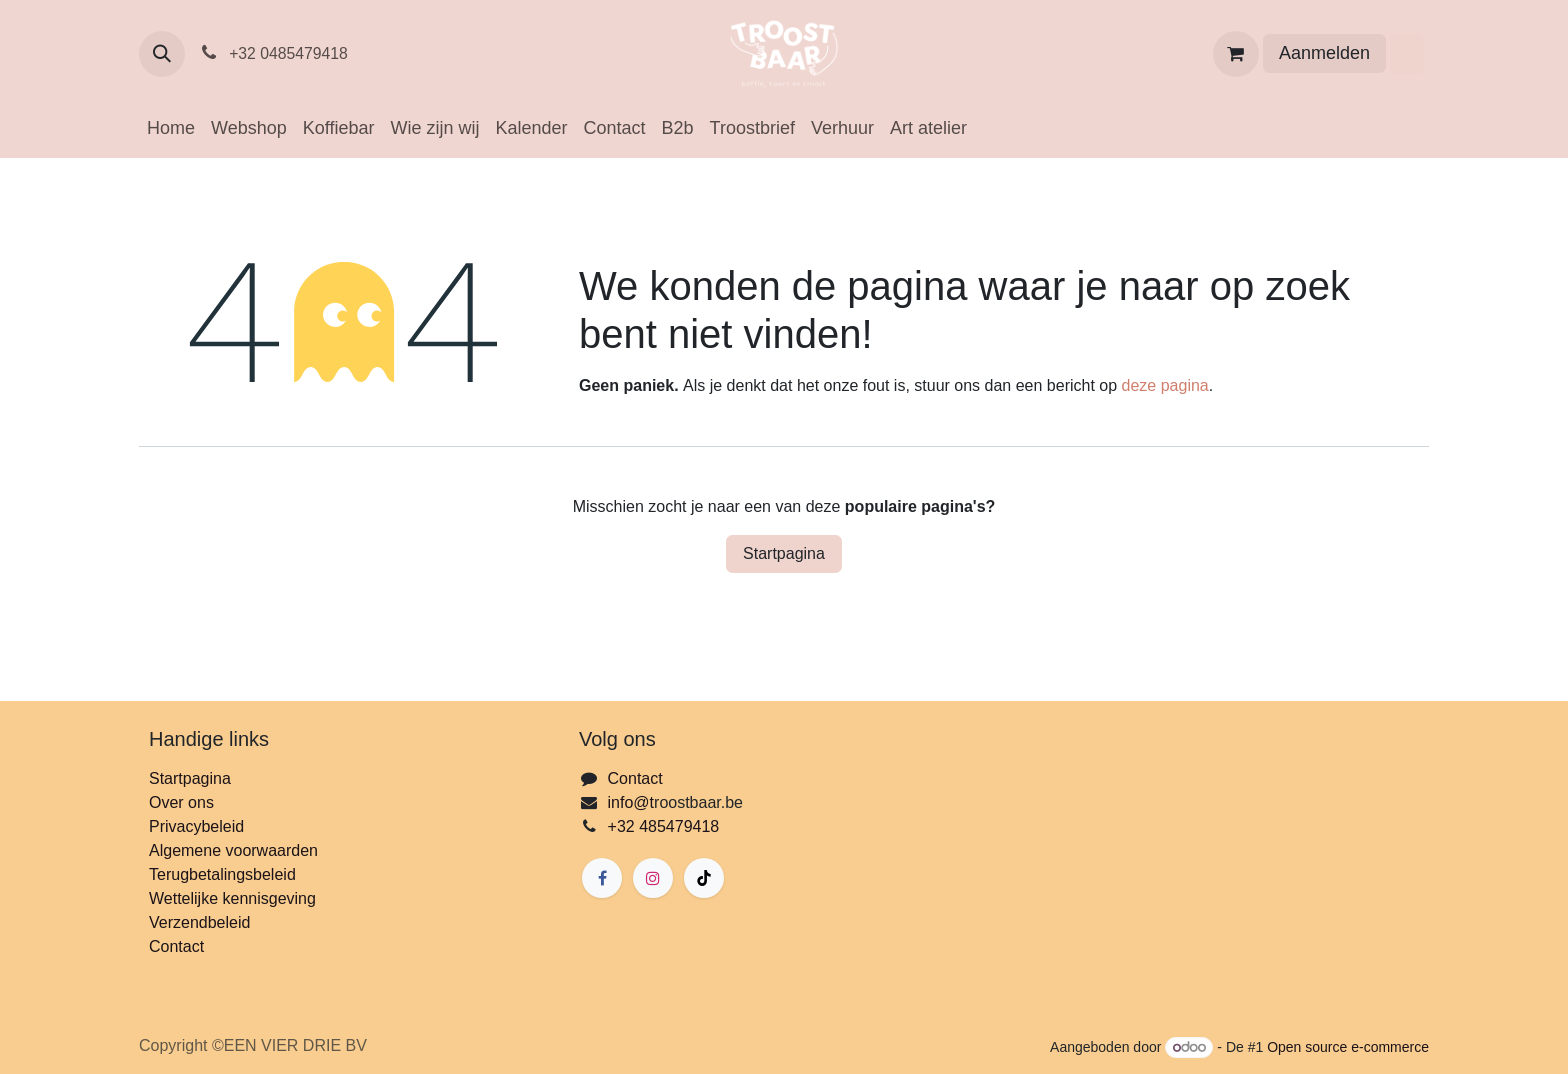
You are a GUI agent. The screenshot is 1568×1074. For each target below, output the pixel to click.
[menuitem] (171, 128)
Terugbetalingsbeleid (222, 874)
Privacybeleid (196, 826)
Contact (176, 946)
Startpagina (784, 553)
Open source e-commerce (1348, 1047)
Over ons (181, 802)
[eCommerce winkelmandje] (1236, 54)
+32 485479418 (664, 826)
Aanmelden (1324, 53)
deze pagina (1165, 385)
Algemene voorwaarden (233, 850)
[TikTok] (704, 878)
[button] (162, 54)
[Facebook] (602, 878)
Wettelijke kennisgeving (232, 898)
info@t (631, 802)
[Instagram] (653, 878)
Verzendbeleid (199, 922)
